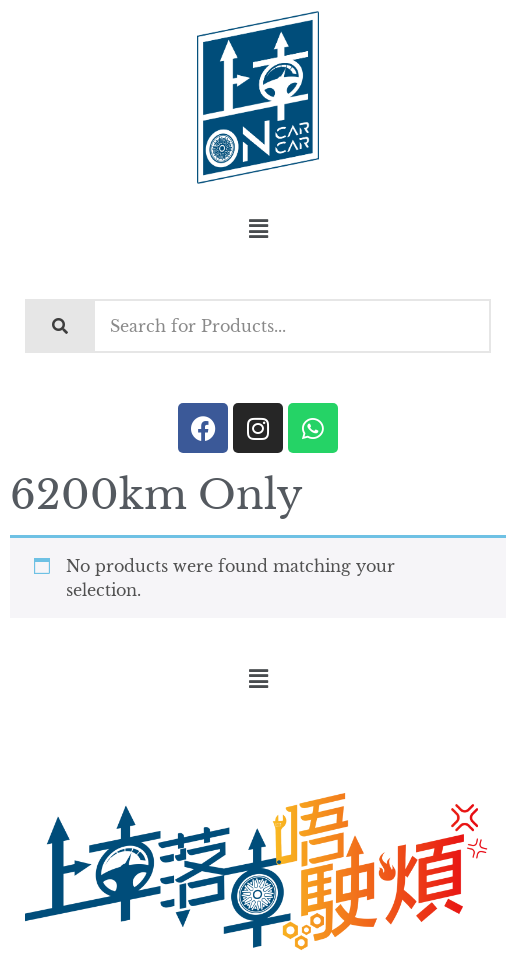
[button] (258, 229)
